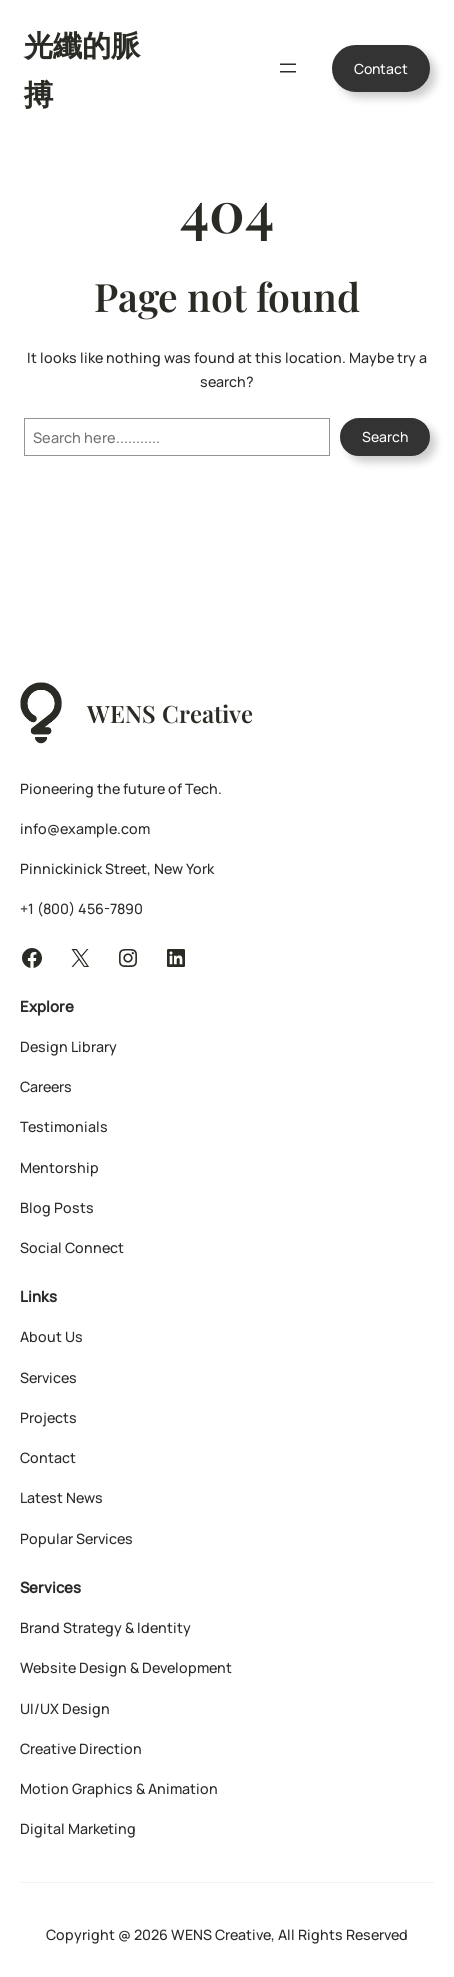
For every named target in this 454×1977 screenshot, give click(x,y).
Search (385, 436)
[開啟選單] (288, 68)
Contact (381, 68)
